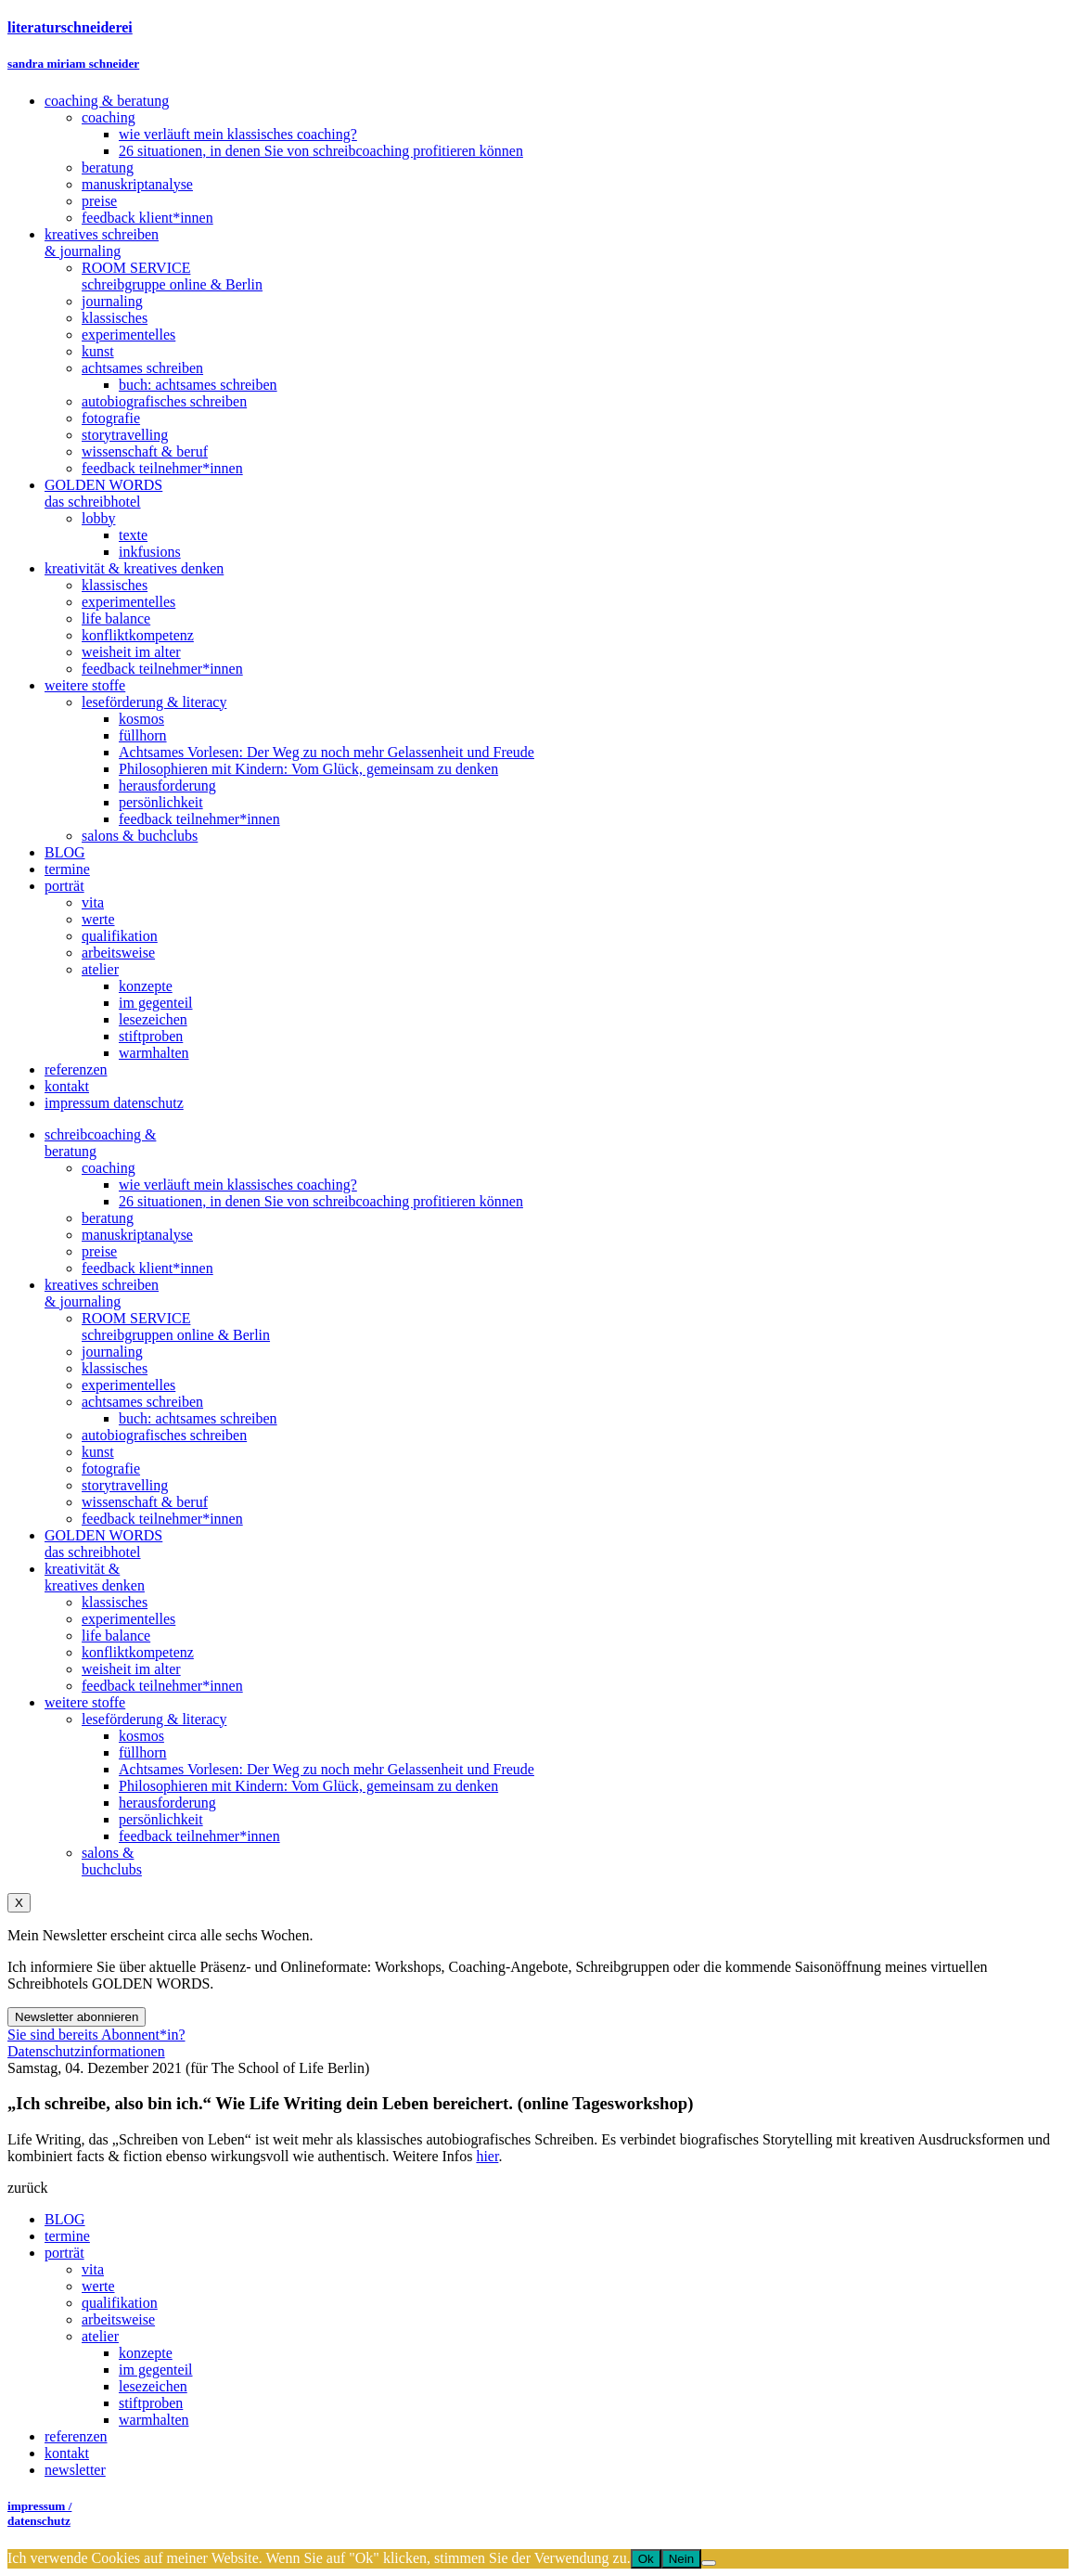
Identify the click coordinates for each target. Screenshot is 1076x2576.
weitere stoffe (85, 1702)
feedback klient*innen (147, 1268)
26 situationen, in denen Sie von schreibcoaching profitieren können (321, 1201)
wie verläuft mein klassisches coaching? (238, 1184)
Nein (681, 2559)
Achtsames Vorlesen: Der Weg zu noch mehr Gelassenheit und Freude (326, 1769)
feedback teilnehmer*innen (162, 1518)
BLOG (65, 2219)
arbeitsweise (118, 2319)
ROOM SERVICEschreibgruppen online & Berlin (176, 1326)
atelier (100, 2336)
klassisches (114, 1368)
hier (487, 2156)
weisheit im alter (131, 1669)
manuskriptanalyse (137, 1235)
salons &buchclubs (112, 1861)
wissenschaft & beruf (145, 1502)
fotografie (111, 1468)
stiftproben (151, 2403)
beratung (108, 1218)
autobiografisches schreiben (164, 1435)
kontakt (67, 2453)
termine (67, 2236)
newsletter (75, 2470)
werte (98, 2286)
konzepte (146, 2353)
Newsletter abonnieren (76, 2017)
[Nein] (708, 2563)
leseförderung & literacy (154, 1719)
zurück (27, 2188)
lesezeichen (153, 2386)
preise (99, 1251)
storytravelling (125, 1485)
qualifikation (120, 2303)
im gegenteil (156, 2369)
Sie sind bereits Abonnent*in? (96, 2034)
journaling (112, 1351)
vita (93, 2269)
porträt (64, 2252)
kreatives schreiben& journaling (102, 1293)
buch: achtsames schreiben (198, 1418)
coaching (108, 1168)
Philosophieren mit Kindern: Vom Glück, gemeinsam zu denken (308, 1786)
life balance (116, 1635)
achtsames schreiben (142, 1402)
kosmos (141, 1736)
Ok (646, 2559)
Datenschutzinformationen (86, 2051)
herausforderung (167, 1802)
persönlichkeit (161, 1819)
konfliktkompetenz (138, 1652)
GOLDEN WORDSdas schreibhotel (103, 1543)
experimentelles (128, 1385)
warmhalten (154, 2420)
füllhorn (143, 1752)
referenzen (76, 2436)
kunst (98, 1452)
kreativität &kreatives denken (95, 1577)
